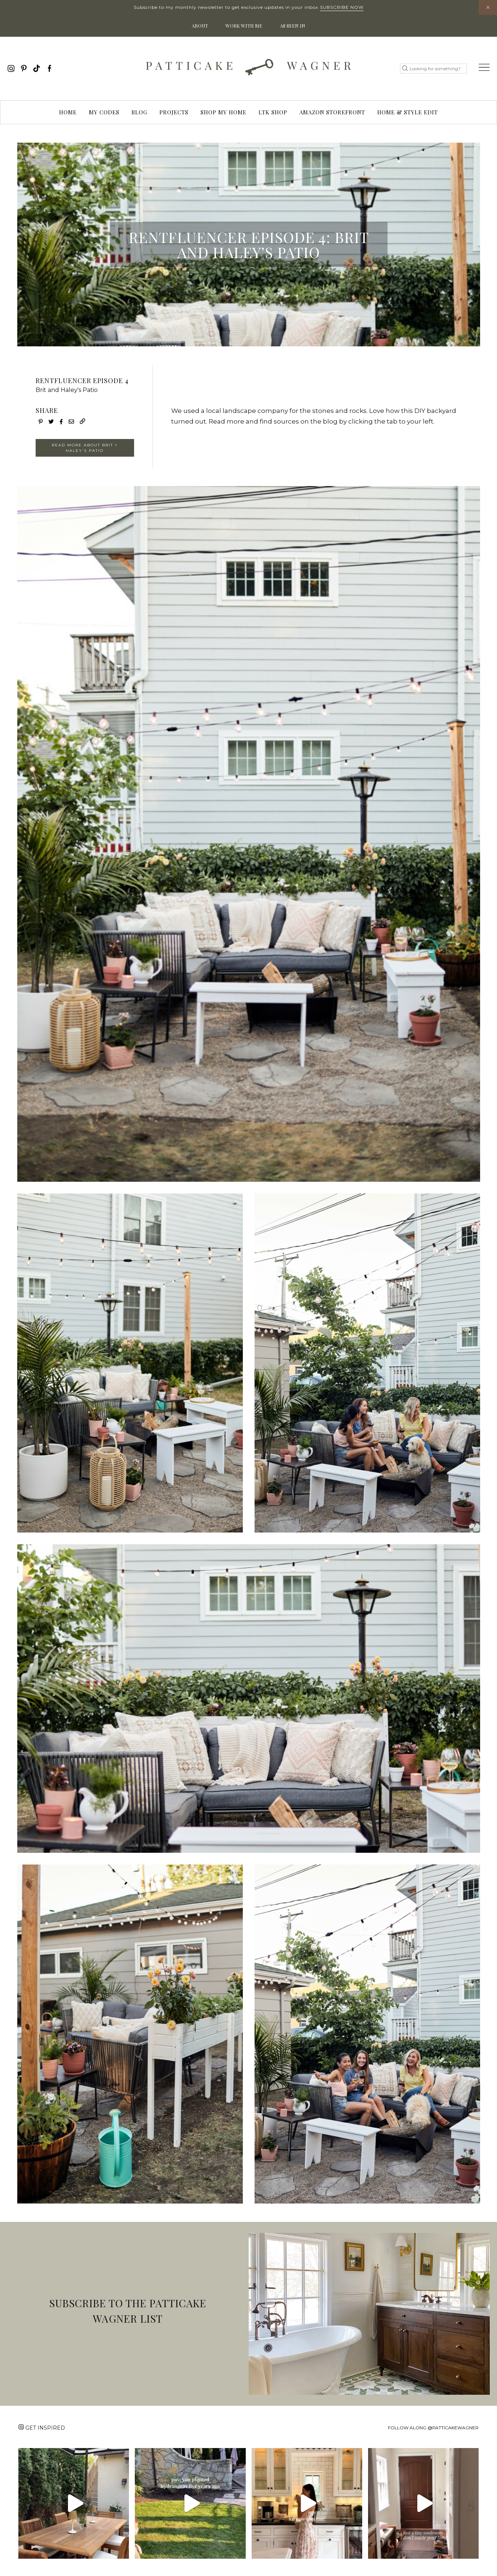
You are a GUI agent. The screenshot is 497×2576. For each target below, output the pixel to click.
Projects (173, 112)
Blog (139, 112)
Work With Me (244, 25)
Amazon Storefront (332, 112)
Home (68, 112)
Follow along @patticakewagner (433, 2427)
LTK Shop (273, 112)
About (200, 25)
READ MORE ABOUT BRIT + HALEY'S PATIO (85, 448)
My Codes (104, 112)
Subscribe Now (342, 7)
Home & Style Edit (407, 112)
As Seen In (292, 25)
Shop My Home (223, 112)
